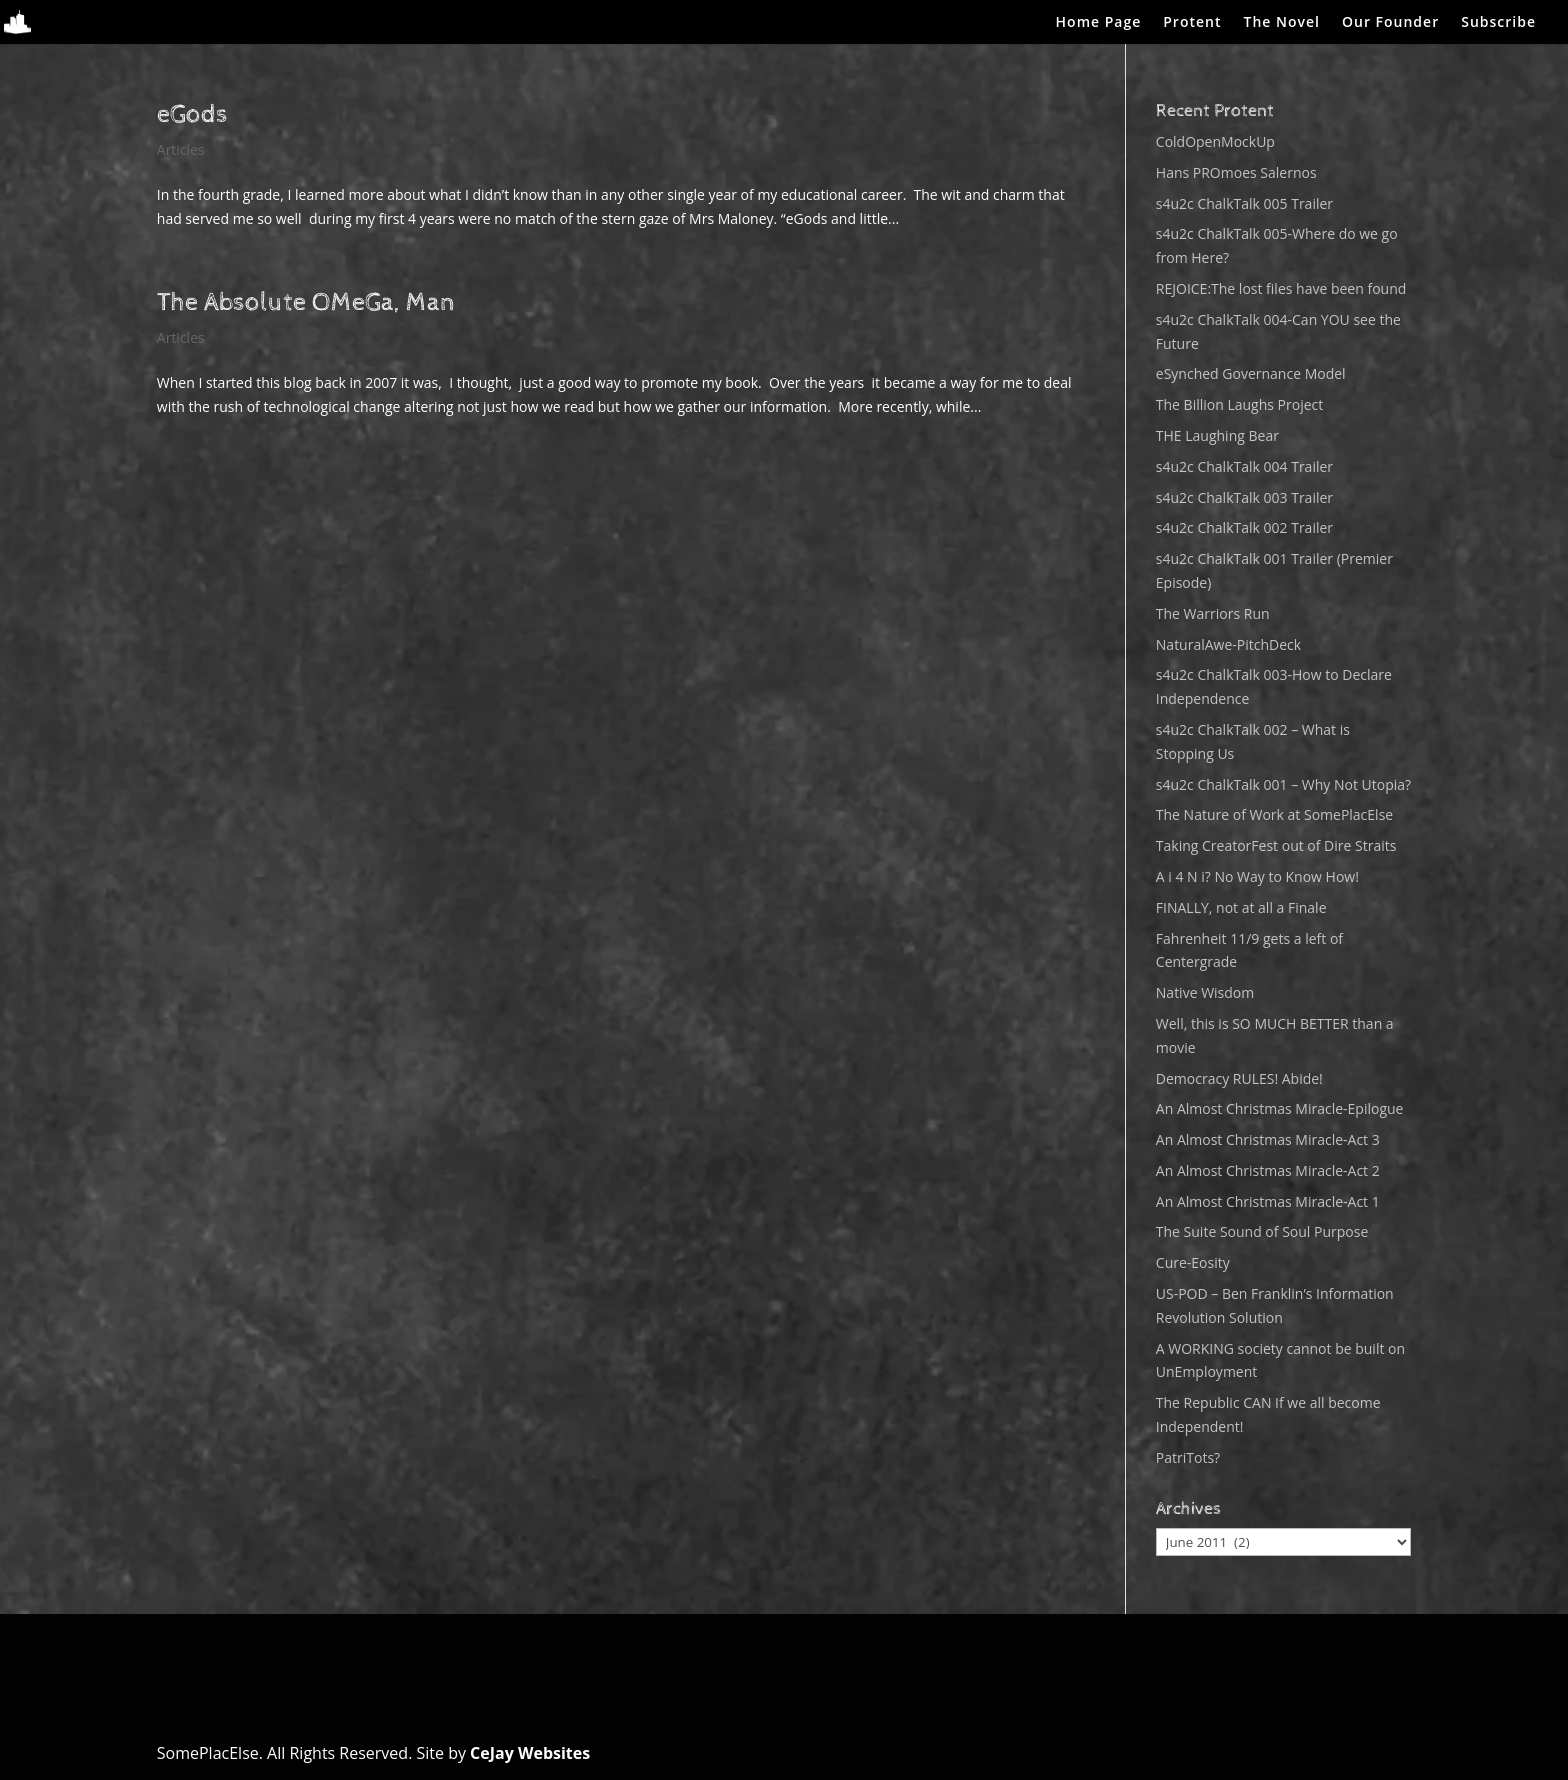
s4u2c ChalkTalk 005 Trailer (1244, 203)
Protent (1192, 23)
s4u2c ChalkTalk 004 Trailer (1244, 466)
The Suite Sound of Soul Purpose (1262, 1231)
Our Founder (1390, 23)
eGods (192, 114)
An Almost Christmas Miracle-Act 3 (1268, 1139)
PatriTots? (1188, 1457)
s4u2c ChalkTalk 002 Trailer (1244, 527)
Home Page (1099, 23)
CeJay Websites (530, 1753)
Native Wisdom (1205, 992)
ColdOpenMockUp (1215, 141)
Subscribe (1498, 23)
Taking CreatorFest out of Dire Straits (1276, 845)
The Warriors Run (1213, 613)
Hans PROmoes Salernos (1236, 172)
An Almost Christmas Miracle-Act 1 (1268, 1201)
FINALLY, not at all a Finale (1241, 907)
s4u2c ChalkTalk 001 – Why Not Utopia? (1283, 784)
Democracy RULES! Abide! (1239, 1078)
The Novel (1282, 23)
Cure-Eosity (1193, 1262)
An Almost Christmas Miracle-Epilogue (1280, 1108)
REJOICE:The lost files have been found (1281, 288)
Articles (181, 149)
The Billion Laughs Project (1239, 404)
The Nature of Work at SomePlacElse (1274, 814)
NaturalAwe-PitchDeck (1228, 644)
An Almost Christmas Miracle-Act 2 (1268, 1170)
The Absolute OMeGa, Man (306, 302)
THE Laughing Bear (1217, 435)
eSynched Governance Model (1251, 373)
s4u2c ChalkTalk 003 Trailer (1244, 497)
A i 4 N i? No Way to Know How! (1257, 876)
